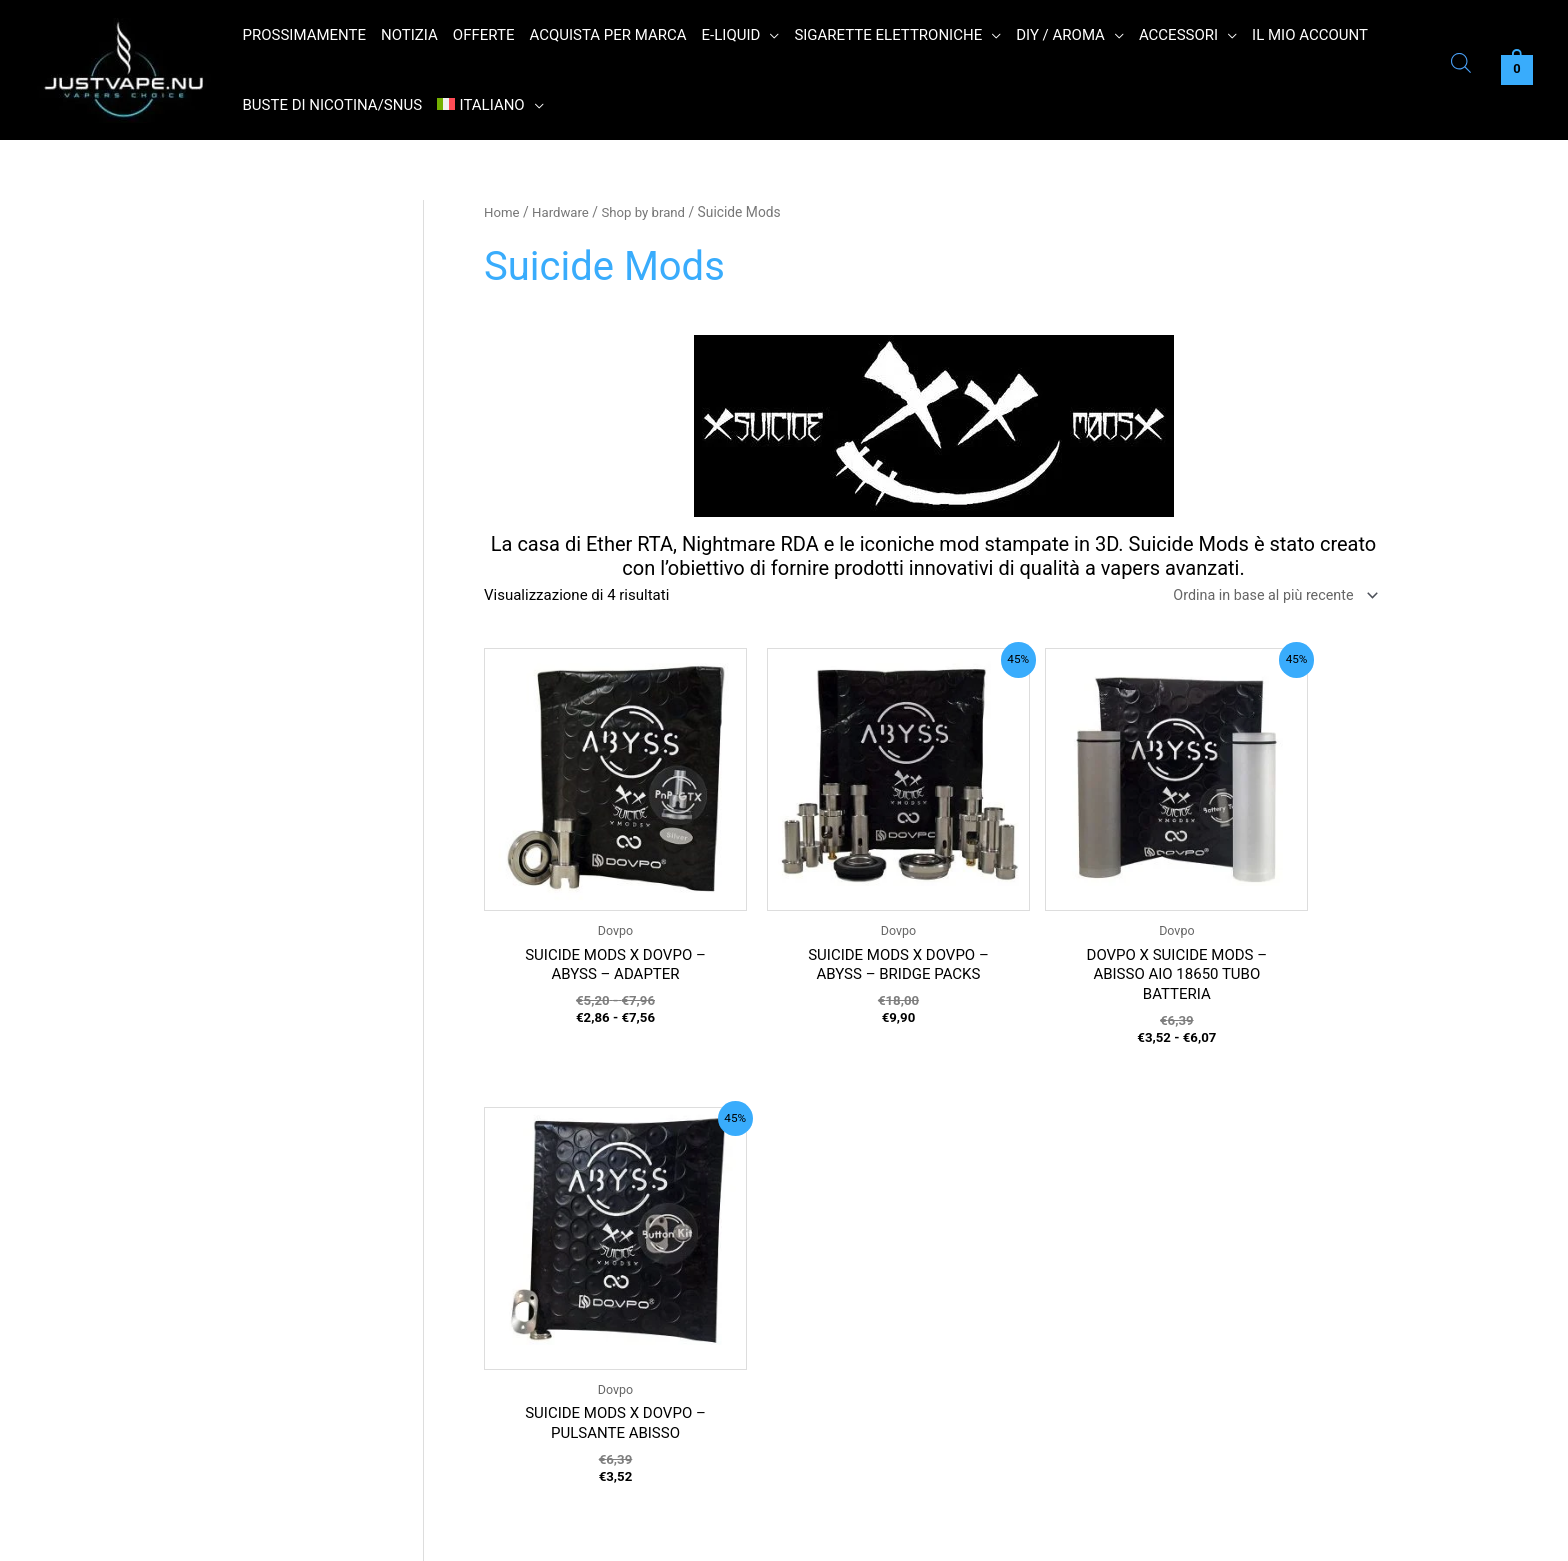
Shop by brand (650, 212)
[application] (769, 35)
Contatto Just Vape (561, 1370)
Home (502, 212)
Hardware (563, 212)
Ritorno (521, 1331)
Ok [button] (1130, 1533)
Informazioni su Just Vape (584, 1410)
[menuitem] (491, 105)
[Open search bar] (1461, 65)
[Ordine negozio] (1267, 596)
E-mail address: (861, 1414)
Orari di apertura (551, 1211)
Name (829, 1325)
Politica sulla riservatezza (582, 1291)
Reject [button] (1188, 1533)
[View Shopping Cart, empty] (1517, 70)
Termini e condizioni (564, 1251)
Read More (1258, 1533)
